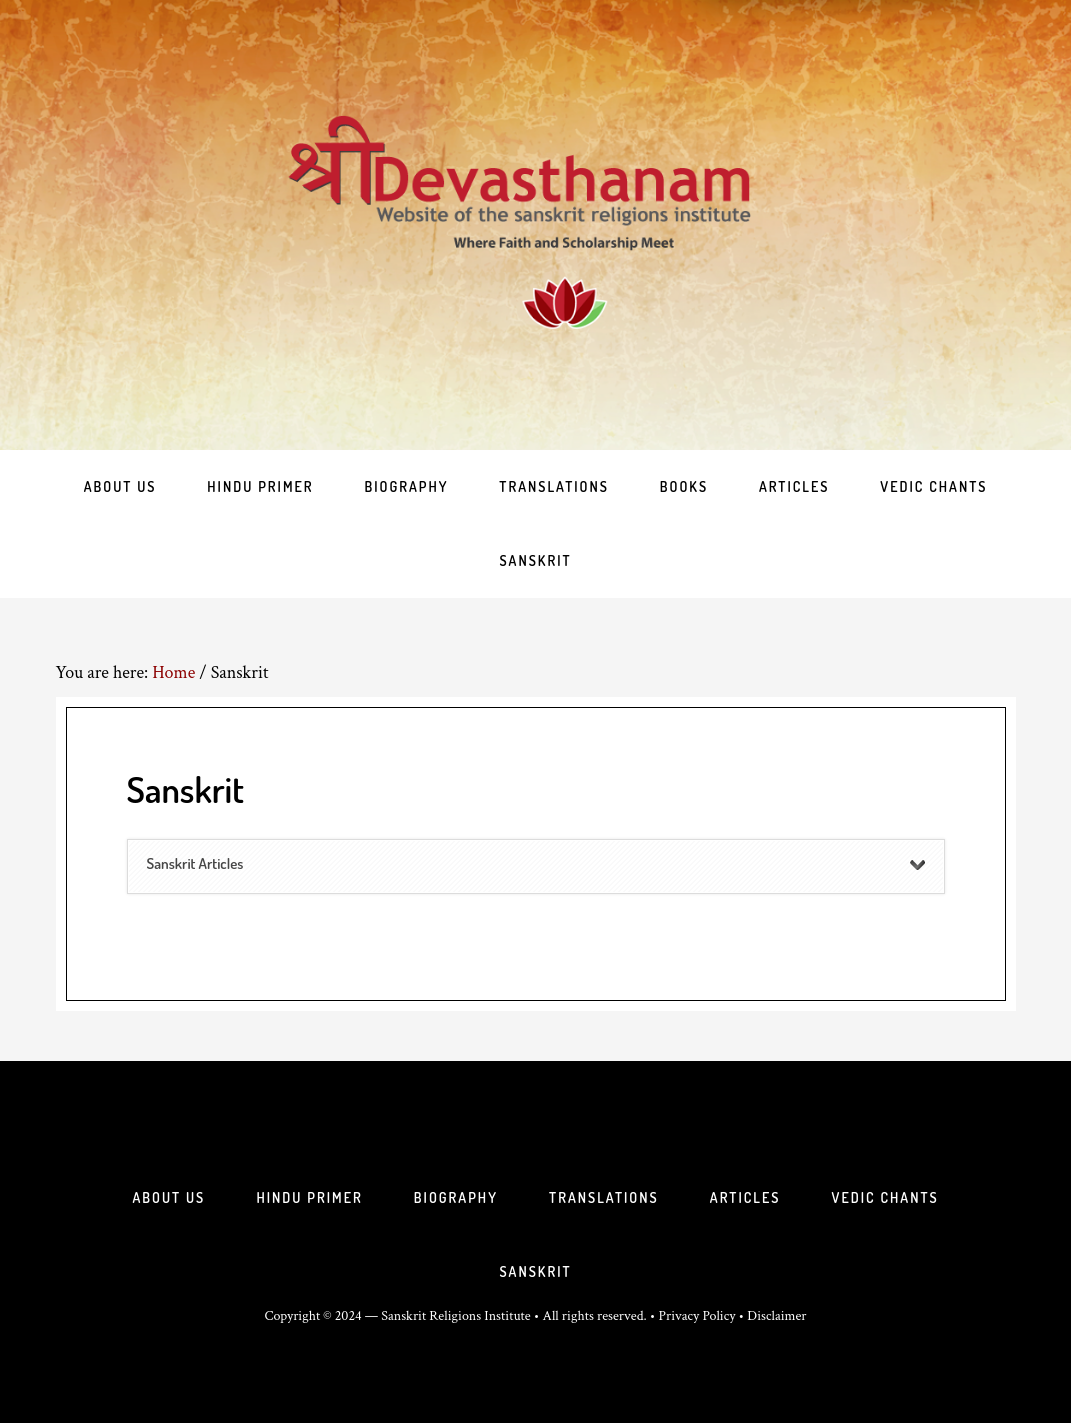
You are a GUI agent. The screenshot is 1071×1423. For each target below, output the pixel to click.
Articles (745, 1197)
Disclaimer (776, 1316)
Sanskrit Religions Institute (455, 1316)
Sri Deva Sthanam (536, 225)
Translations (604, 1197)
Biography (456, 1197)
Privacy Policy (697, 1316)
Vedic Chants (885, 1197)
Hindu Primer (309, 1197)
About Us (168, 1197)
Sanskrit (535, 1271)
